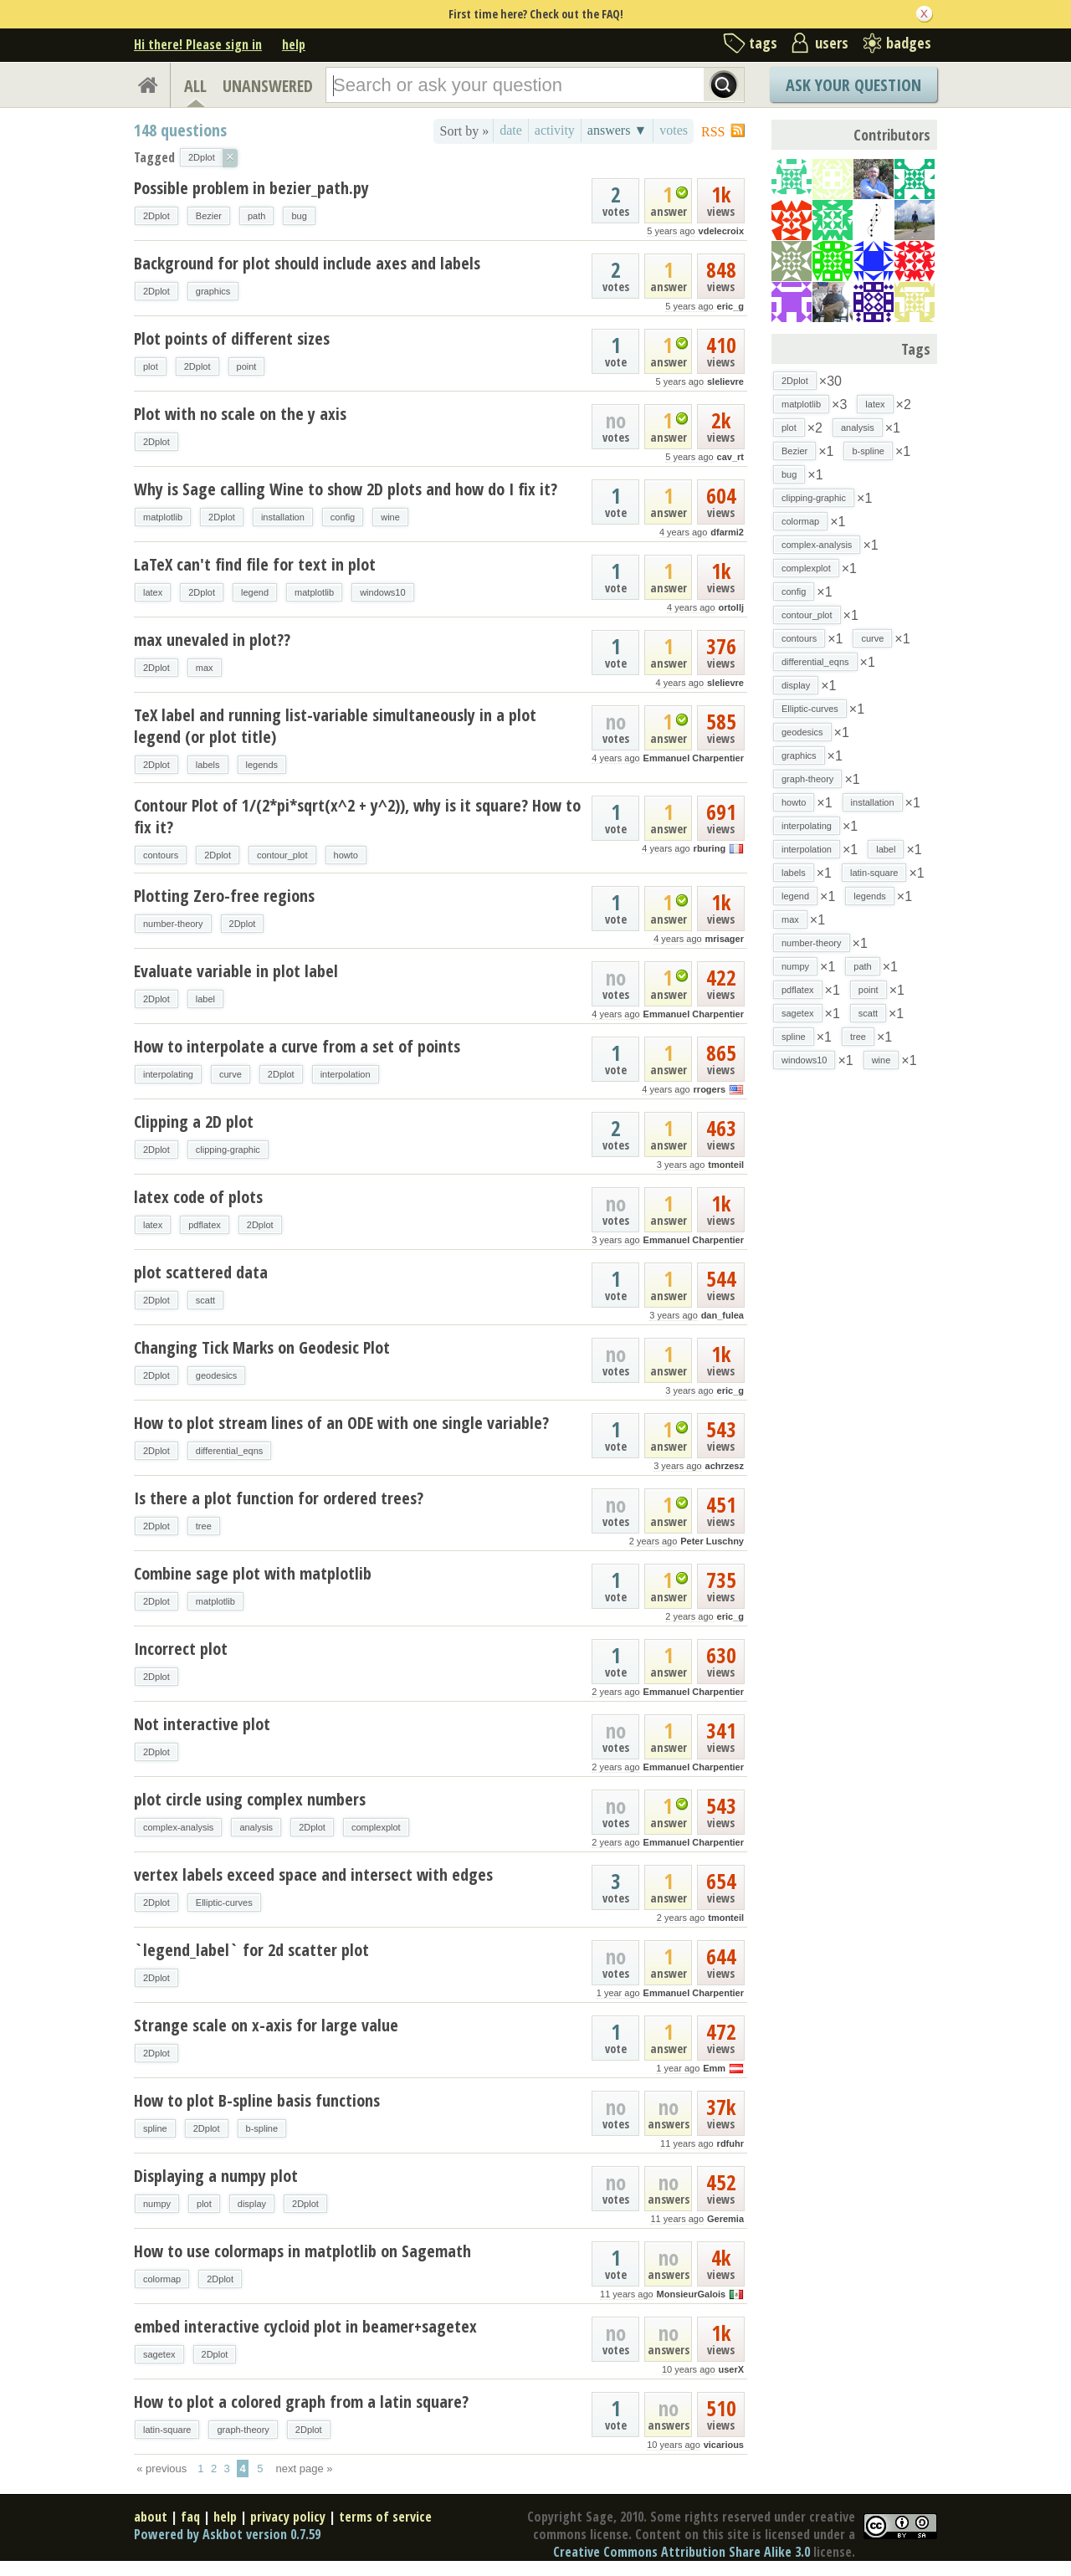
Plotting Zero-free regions (224, 895)
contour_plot (282, 855)
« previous (161, 2468)
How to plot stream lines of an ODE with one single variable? (341, 1422)
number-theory (173, 924)
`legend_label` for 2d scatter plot (251, 1949)
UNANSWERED (268, 85)
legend (255, 592)
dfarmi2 (727, 532)
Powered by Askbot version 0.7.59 (227, 2534)
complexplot (376, 1827)
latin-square (167, 2430)
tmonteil (726, 1165)
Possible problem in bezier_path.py (251, 188)
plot (150, 366)
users (831, 43)
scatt (205, 1300)
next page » (304, 2468)
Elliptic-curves (224, 1902)
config (343, 517)
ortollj (731, 607)
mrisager (724, 939)
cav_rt (730, 457)
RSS (713, 132)
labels (208, 765)
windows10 (382, 592)
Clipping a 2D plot (194, 1121)
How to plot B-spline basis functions (257, 2100)
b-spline (262, 2128)
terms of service (385, 2516)
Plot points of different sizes (232, 338)
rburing (710, 848)
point (247, 366)
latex (152, 592)
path (256, 216)
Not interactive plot (202, 1724)
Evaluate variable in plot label (236, 971)
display (252, 2204)
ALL (195, 85)
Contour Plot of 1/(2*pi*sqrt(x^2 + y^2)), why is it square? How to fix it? (357, 816)
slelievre (725, 381)
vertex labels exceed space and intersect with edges (313, 1874)
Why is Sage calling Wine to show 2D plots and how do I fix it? (345, 489)
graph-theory (243, 2430)
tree (204, 1526)
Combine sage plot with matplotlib (253, 1573)
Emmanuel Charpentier (693, 758)
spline (155, 2128)
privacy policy (287, 2516)
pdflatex (204, 1225)
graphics (213, 291)
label (205, 999)
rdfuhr (730, 2143)
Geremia (725, 2219)
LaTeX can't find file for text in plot (255, 564)
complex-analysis (178, 1827)
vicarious (724, 2445)
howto (346, 855)
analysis (256, 1827)
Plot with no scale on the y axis (240, 413)
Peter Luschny (712, 1541)
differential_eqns (230, 1451)
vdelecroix (721, 231)
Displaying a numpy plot (216, 2175)
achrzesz (724, 1466)
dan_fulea (722, 1315)
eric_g (730, 306)
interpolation (345, 1074)
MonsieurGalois (691, 2294)
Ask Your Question (853, 85)
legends (262, 765)
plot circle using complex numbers (250, 1799)
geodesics (217, 1375)
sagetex (159, 2354)
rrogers (710, 1089)
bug (298, 216)
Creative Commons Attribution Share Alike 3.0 (681, 2552)
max (204, 668)
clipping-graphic (228, 1150)
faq (190, 2516)
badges (908, 43)
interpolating (168, 1074)
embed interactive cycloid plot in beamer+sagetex (305, 2326)
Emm (714, 2068)
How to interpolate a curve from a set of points (297, 1046)
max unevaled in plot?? (212, 639)
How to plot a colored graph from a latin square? (301, 2401)
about (150, 2516)
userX (731, 2369)
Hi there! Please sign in (198, 44)
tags (763, 43)
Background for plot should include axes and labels (307, 263)
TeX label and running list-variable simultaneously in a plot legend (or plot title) (335, 726)
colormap (162, 2279)
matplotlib (162, 517)
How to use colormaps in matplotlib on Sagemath (302, 2251)
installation (283, 517)
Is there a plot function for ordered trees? (278, 1498)
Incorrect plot (181, 1648)
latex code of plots (198, 1197)
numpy (157, 2204)
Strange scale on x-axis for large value (266, 2025)
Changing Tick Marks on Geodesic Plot (262, 1347)
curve (230, 1074)
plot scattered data (201, 1272)
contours (160, 855)
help (293, 44)
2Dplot (156, 216)
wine (390, 517)
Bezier (209, 216)
